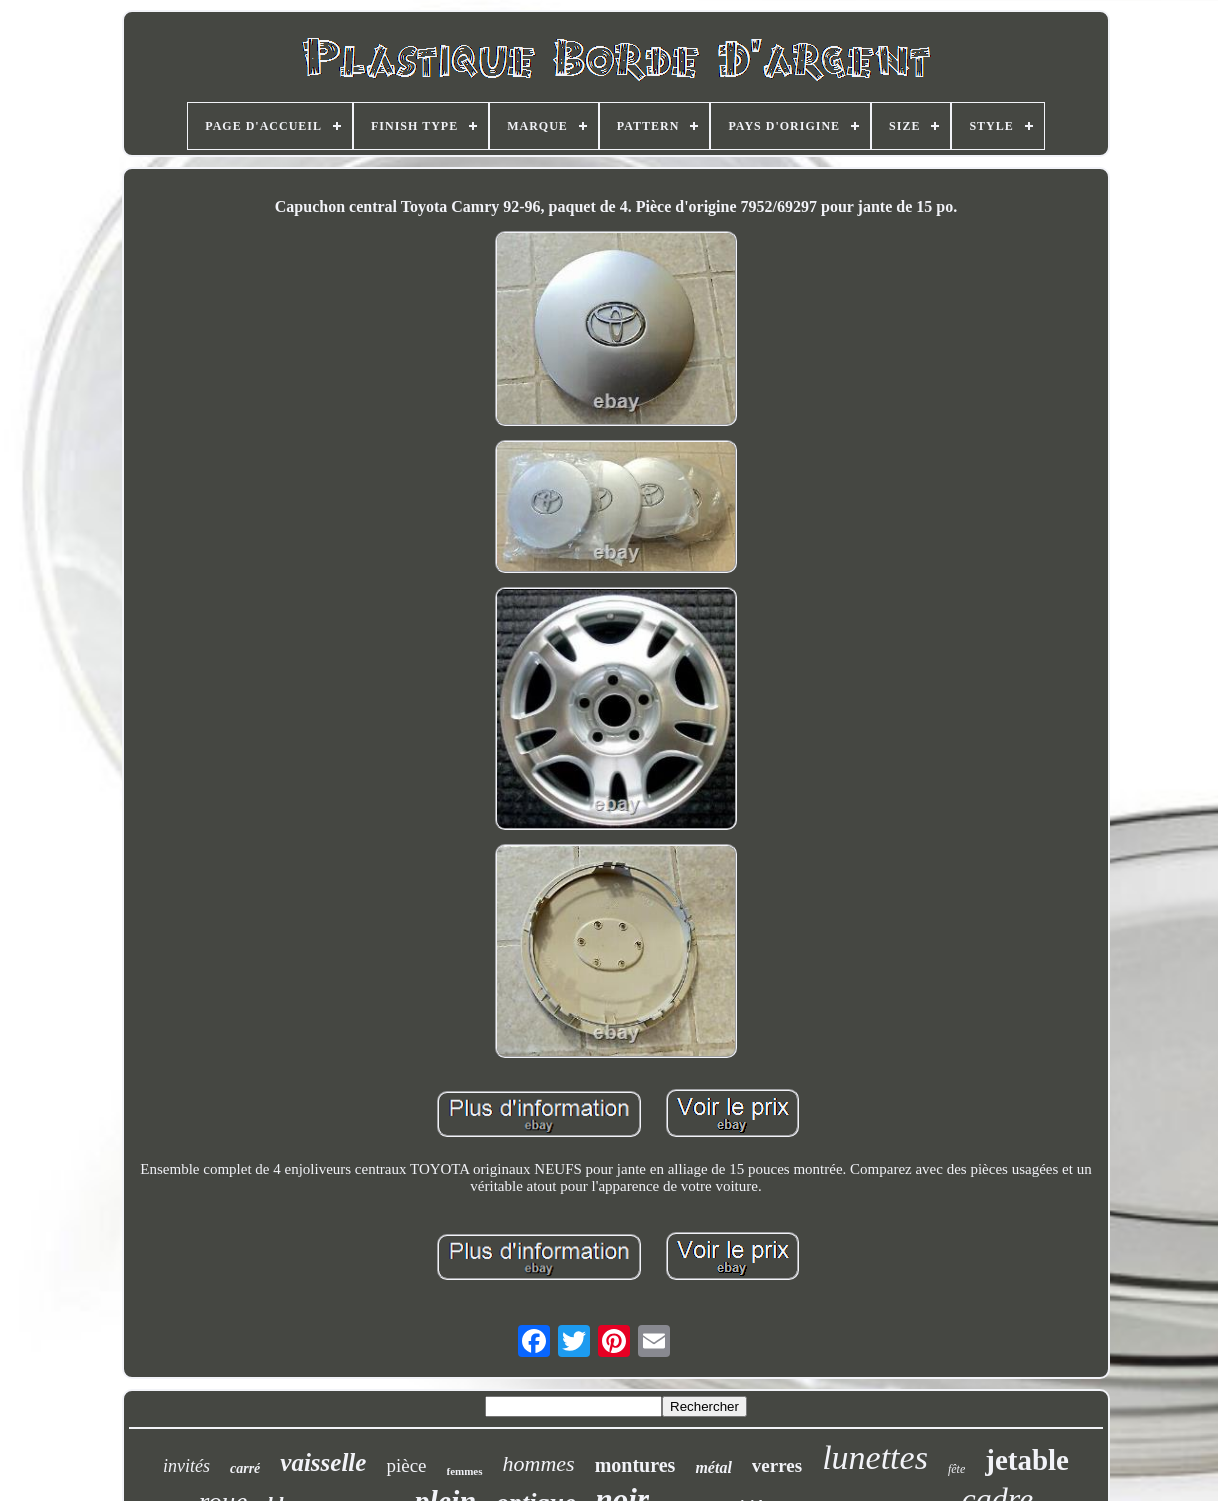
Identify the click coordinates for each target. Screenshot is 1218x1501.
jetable (1027, 1460)
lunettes (875, 1457)
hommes (539, 1463)
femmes (465, 1471)
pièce (406, 1465)
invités (186, 1466)
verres (777, 1465)
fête (956, 1469)
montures (635, 1465)
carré (245, 1468)
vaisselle (323, 1462)
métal (713, 1467)
